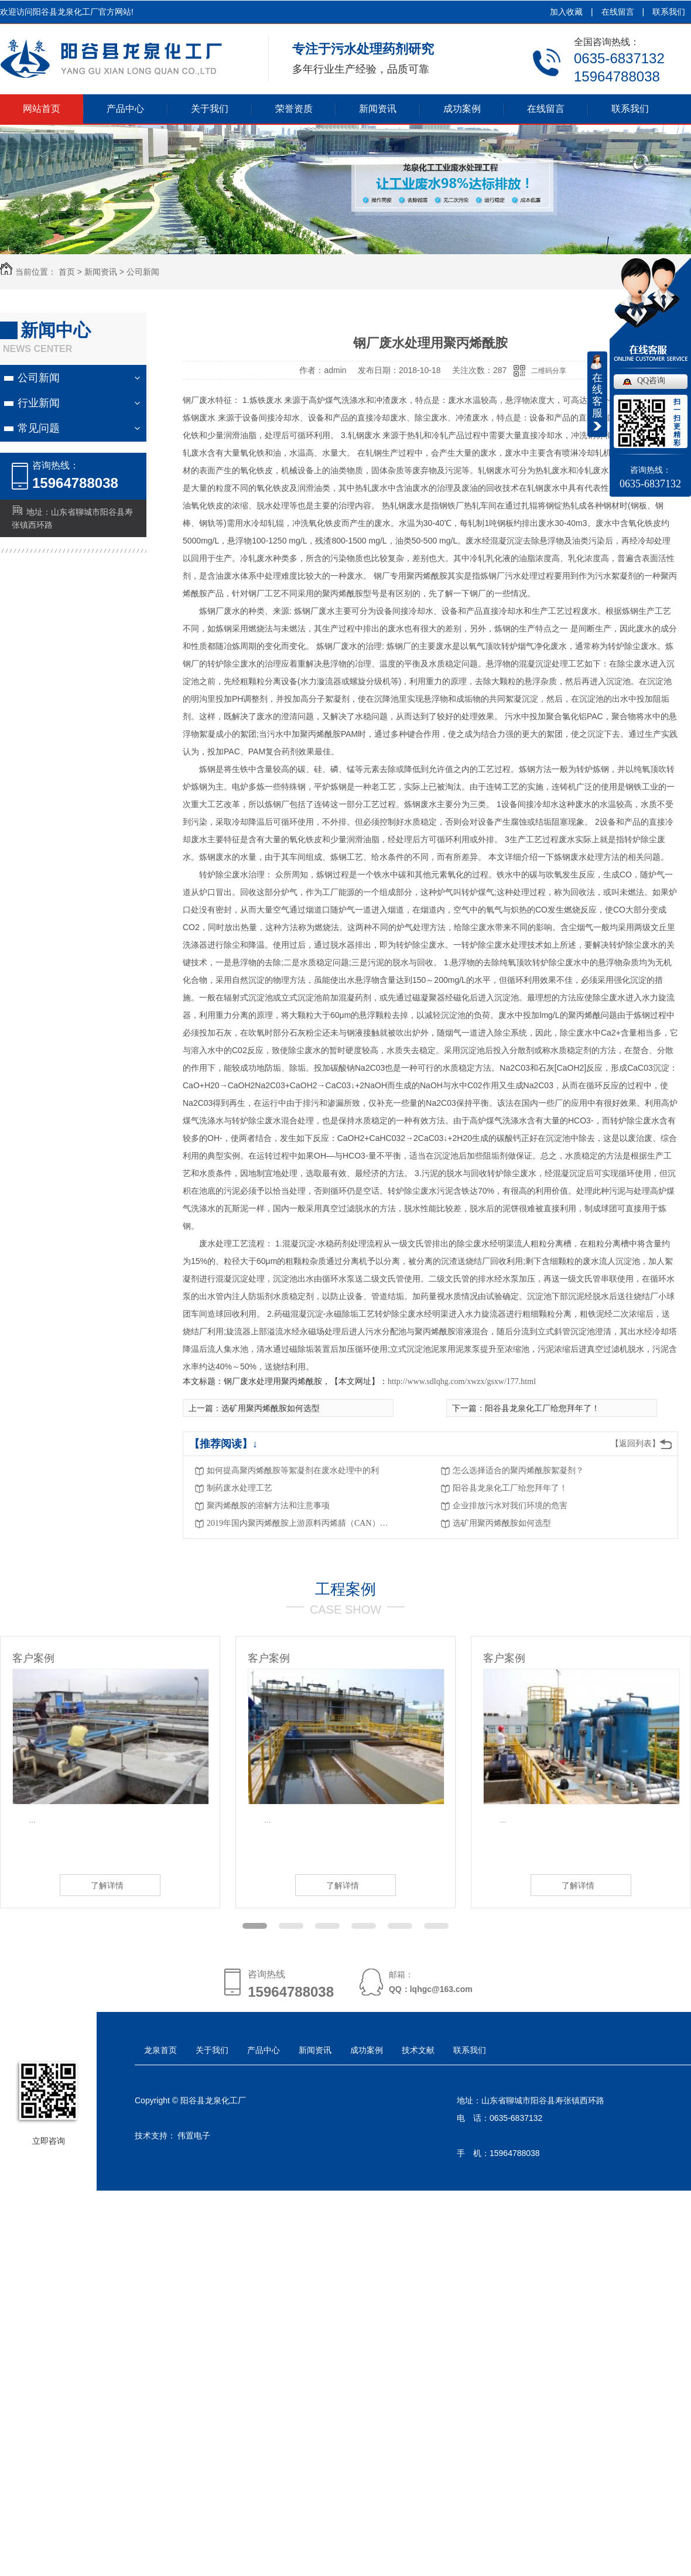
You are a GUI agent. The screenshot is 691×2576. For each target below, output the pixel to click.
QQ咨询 (651, 380)
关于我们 (209, 109)
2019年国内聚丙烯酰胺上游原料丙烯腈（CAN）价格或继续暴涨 (300, 1523)
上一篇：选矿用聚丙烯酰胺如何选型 (254, 1408)
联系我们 (668, 12)
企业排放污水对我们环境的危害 (510, 1505)
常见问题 (39, 428)
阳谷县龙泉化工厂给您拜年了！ (510, 1488)
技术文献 (418, 2050)
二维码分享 (548, 371)
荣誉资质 (294, 109)
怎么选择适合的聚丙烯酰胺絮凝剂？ (518, 1470)
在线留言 (617, 12)
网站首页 (41, 109)
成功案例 (462, 109)
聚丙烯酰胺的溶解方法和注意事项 (268, 1505)
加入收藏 (566, 12)
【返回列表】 (635, 1443)
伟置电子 (193, 2135)
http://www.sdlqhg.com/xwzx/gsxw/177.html (462, 1381)
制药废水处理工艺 (239, 1488)
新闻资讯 (377, 109)
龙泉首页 (160, 2050)
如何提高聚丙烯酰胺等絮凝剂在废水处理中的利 (293, 1470)
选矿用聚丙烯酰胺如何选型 (502, 1523)
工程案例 (345, 1589)
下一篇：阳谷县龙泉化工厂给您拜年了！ (526, 1408)
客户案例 (33, 1658)
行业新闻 (39, 403)
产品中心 (125, 109)
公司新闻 (142, 272)
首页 (67, 272)
